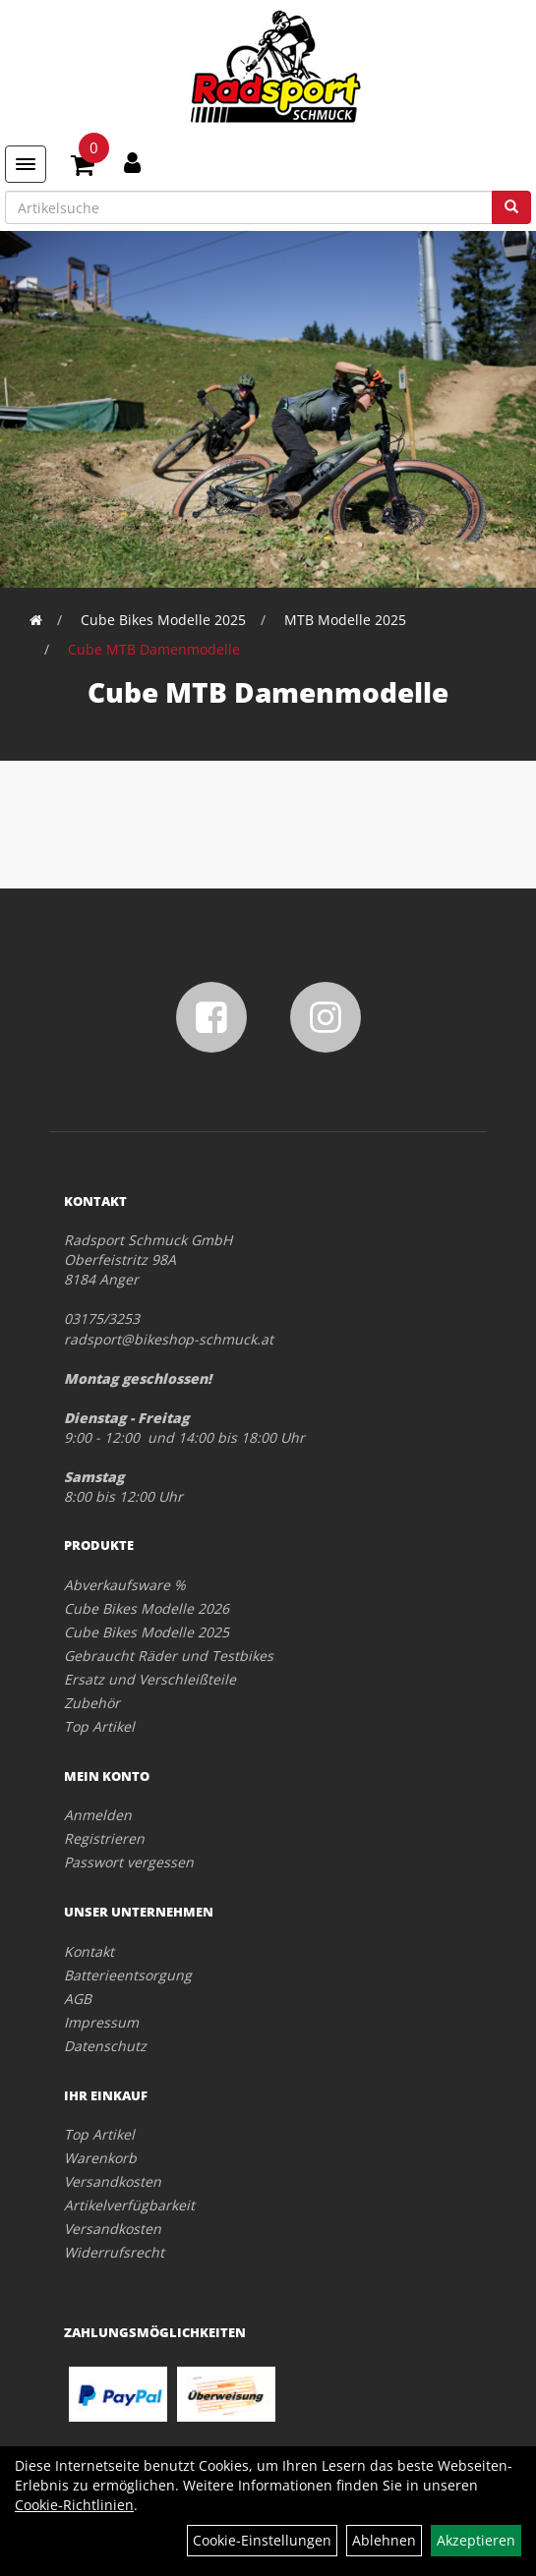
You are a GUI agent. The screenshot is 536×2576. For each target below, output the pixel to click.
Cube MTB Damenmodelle (154, 649)
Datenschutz (105, 2045)
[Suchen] (511, 207)
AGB (77, 1998)
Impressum (101, 2022)
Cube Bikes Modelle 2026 (146, 1608)
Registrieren (104, 1838)
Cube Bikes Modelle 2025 (163, 619)
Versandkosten (112, 2181)
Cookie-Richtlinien (74, 2504)
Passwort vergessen (129, 1862)
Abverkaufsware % (125, 1584)
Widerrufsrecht (114, 2252)
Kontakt (89, 1951)
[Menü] (25, 164)
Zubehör (92, 1702)
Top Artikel (99, 1726)
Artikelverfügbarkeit (129, 2205)
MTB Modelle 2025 (345, 619)
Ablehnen (384, 2540)
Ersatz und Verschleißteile (150, 1679)
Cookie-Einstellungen (262, 2540)
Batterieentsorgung (128, 1975)
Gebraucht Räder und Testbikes (168, 1655)
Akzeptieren (476, 2540)
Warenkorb (100, 2157)
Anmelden (98, 1814)
